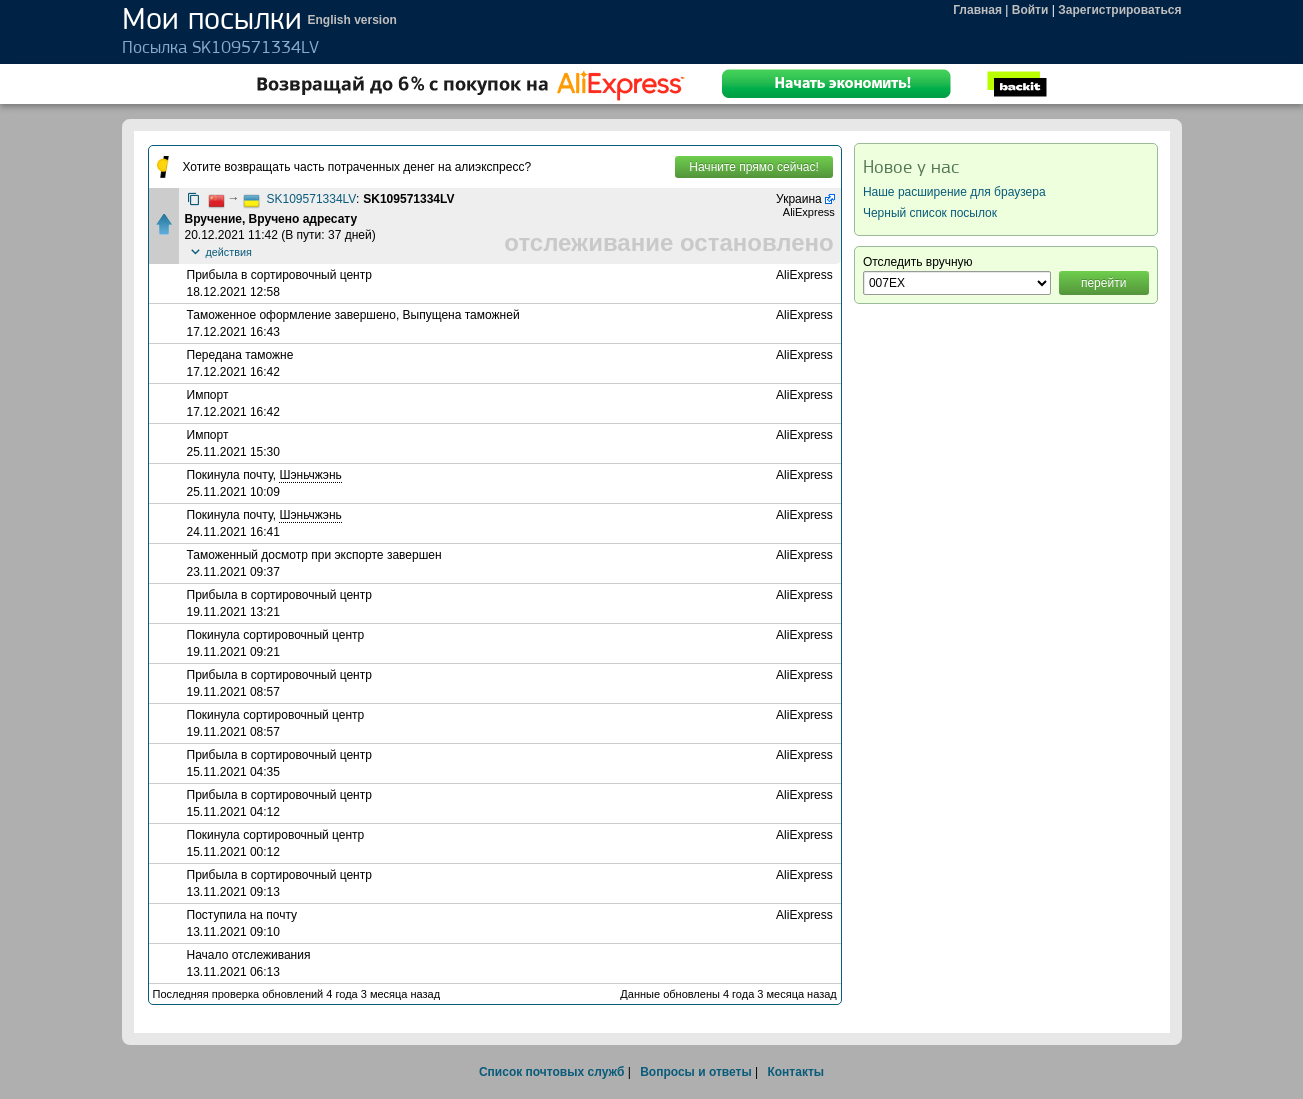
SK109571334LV (311, 199)
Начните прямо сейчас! (753, 167)
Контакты (795, 1072)
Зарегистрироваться (1119, 10)
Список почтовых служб (551, 1072)
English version (352, 20)
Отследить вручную (918, 262)
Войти (1030, 10)
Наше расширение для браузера (954, 192)
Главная (977, 10)
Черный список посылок (930, 213)
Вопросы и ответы (695, 1072)
